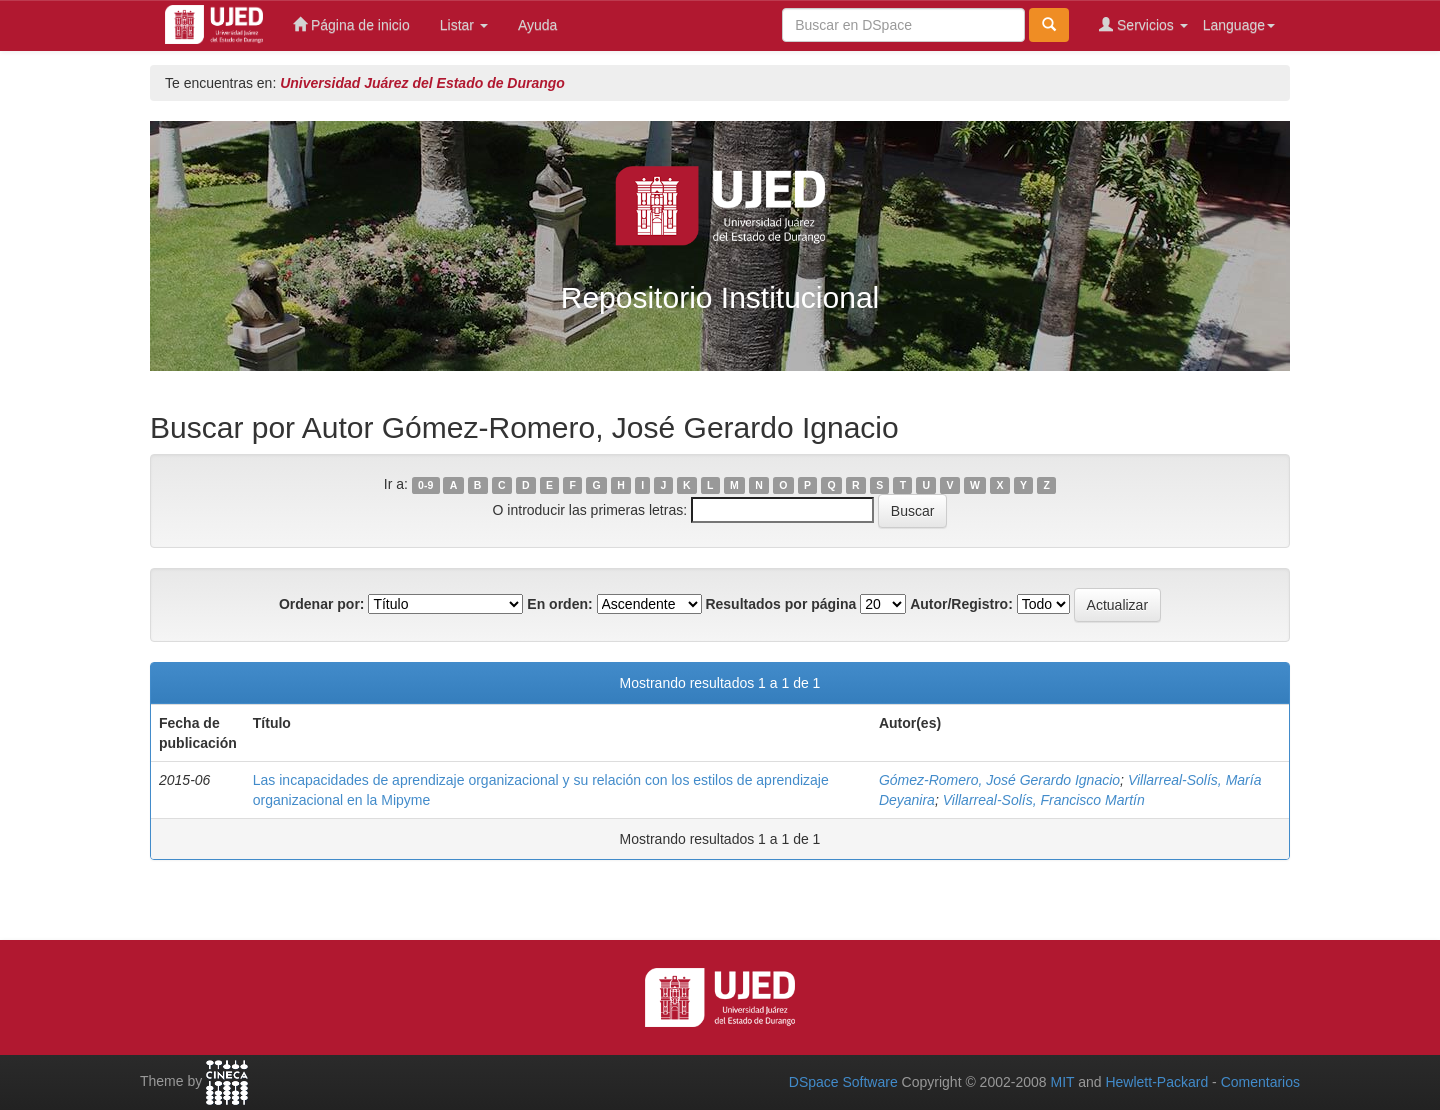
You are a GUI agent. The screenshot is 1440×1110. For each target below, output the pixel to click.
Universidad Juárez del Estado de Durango (422, 83)
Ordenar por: (322, 604)
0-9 (425, 485)
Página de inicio (351, 24)
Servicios (1143, 24)
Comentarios (1260, 1082)
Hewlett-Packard (1156, 1082)
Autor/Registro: (961, 604)
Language (1239, 25)
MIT (1062, 1082)
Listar (464, 25)
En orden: (559, 604)
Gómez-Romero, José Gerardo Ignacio (999, 780)
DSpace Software (843, 1082)
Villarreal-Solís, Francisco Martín (1044, 800)
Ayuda (537, 25)
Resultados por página (780, 604)
